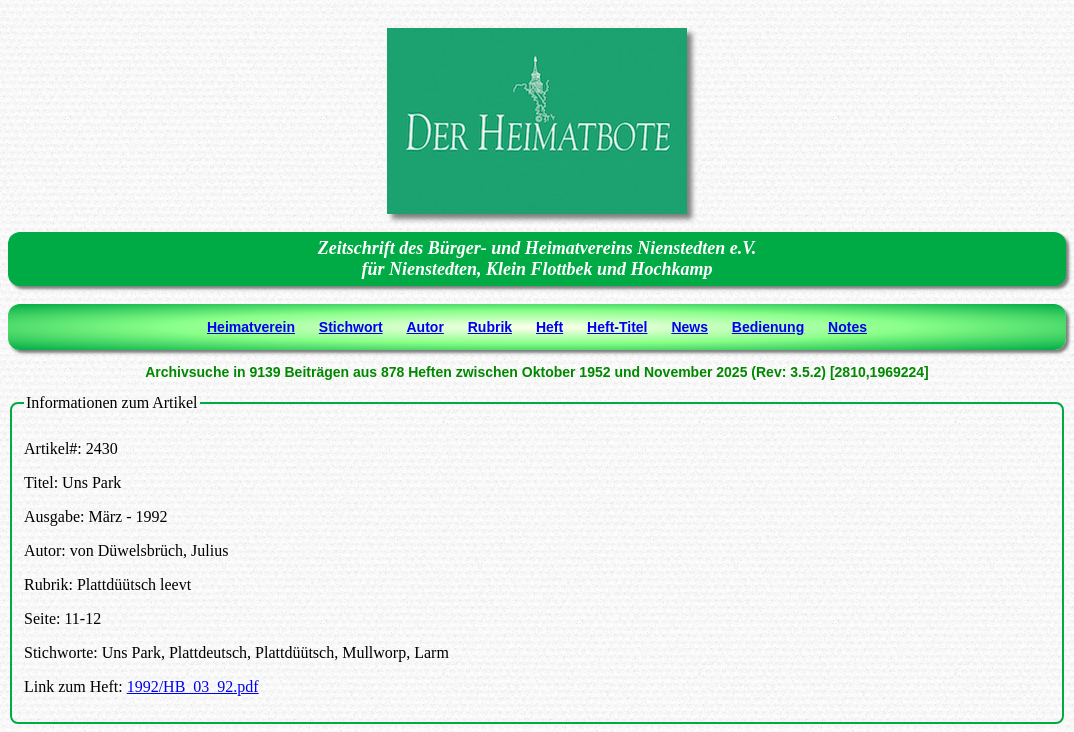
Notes (847, 327)
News (689, 327)
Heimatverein (251, 327)
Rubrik (490, 327)
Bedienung (768, 327)
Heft (549, 327)
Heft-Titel (617, 327)
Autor (425, 327)
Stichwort (351, 327)
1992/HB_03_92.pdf (193, 686)
